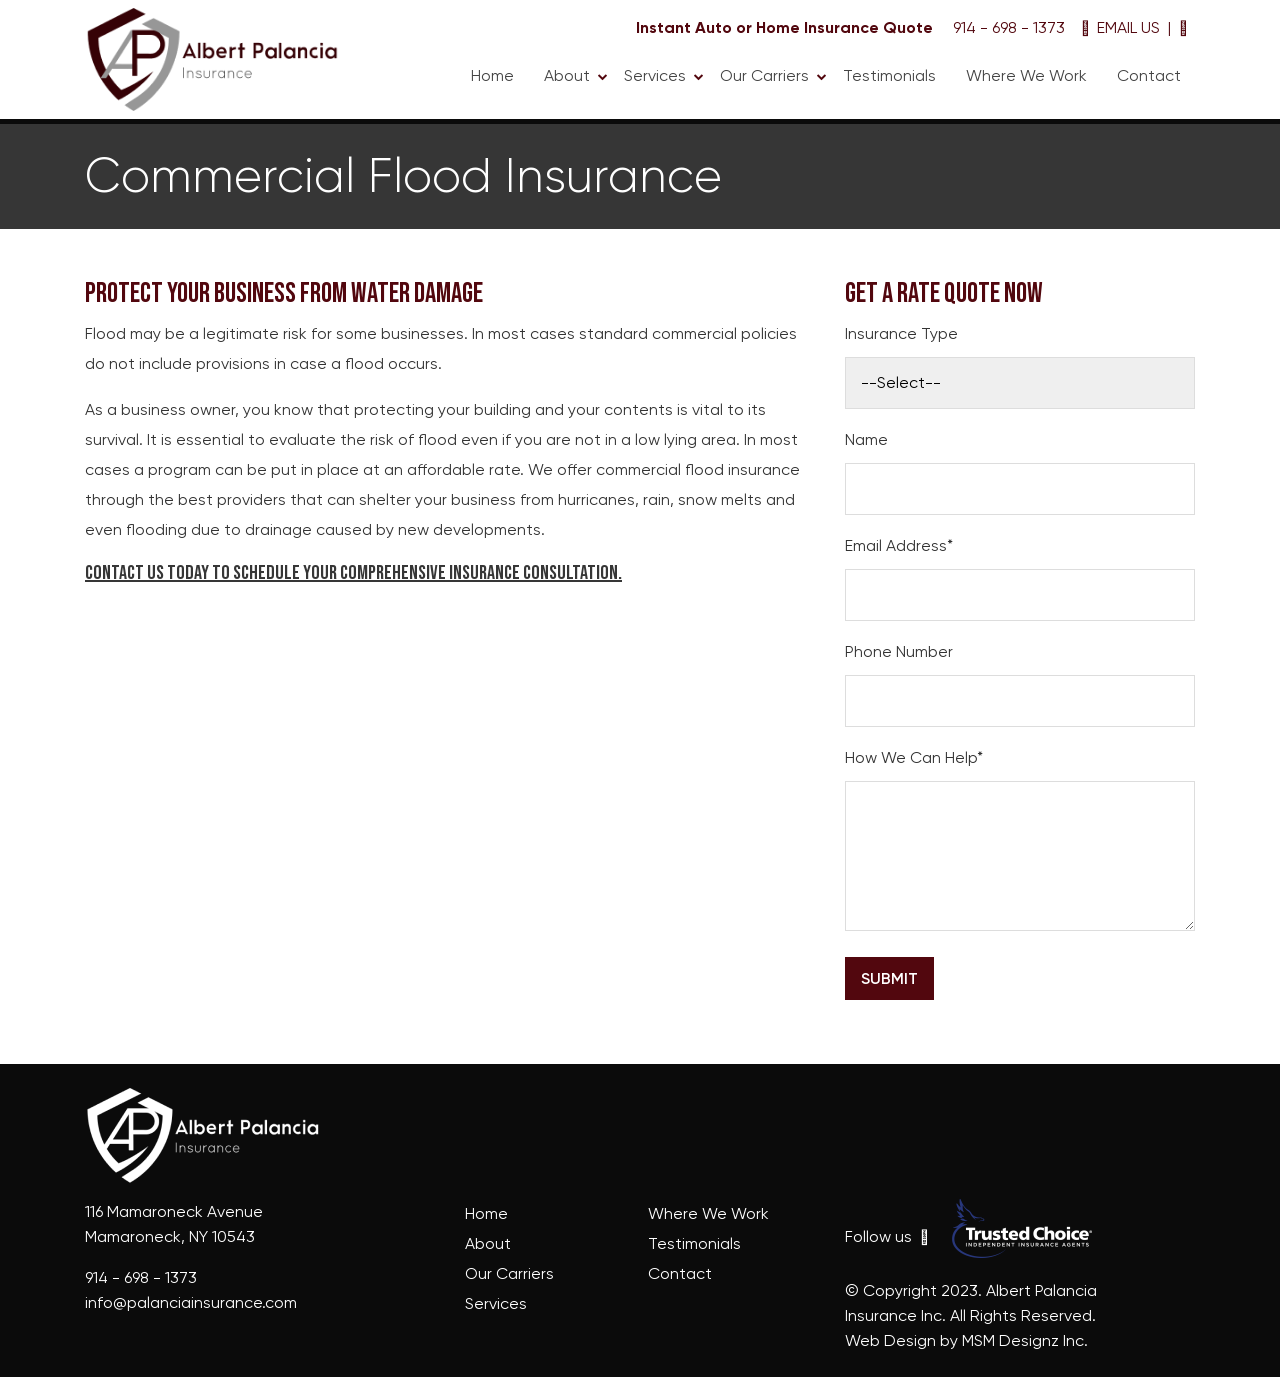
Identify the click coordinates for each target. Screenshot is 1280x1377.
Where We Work (1026, 75)
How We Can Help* (914, 757)
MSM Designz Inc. (1025, 1340)
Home (492, 75)
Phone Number (899, 651)
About (567, 75)
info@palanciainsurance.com (191, 1302)
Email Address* (899, 545)
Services (655, 75)
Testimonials (889, 75)
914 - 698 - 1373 (1007, 27)
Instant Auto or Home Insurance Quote (784, 27)
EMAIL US (1120, 27)
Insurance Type (901, 333)
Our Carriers (764, 75)
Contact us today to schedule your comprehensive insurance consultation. (353, 573)
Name (866, 439)
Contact (1149, 75)
